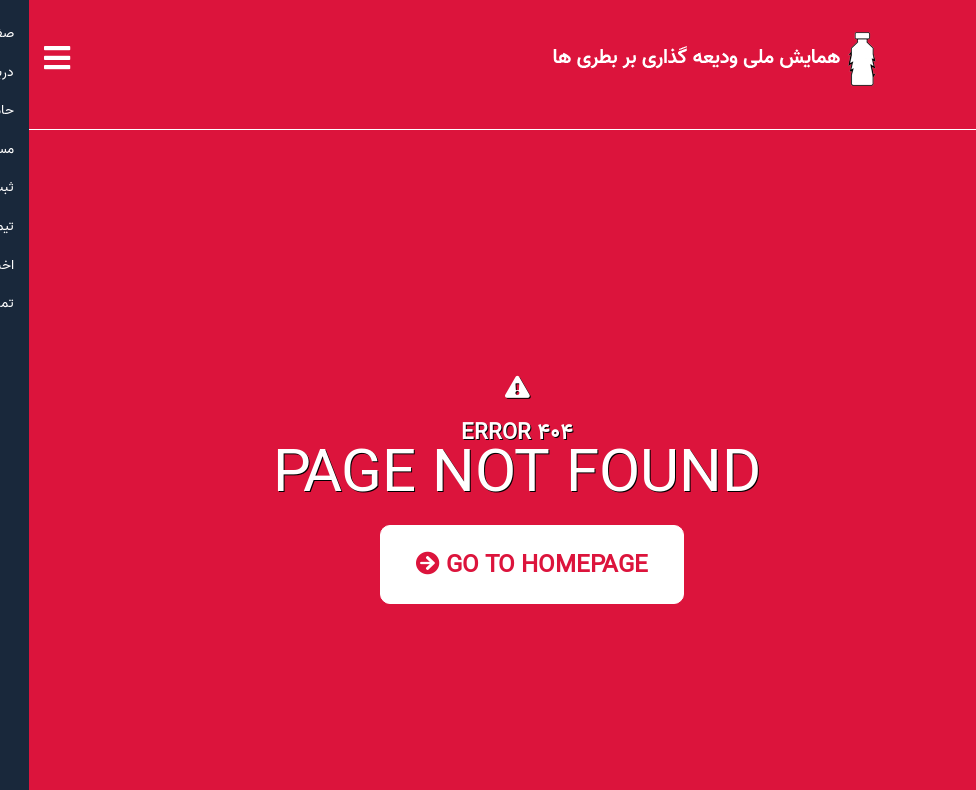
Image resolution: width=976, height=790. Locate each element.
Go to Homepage (503, 565)
